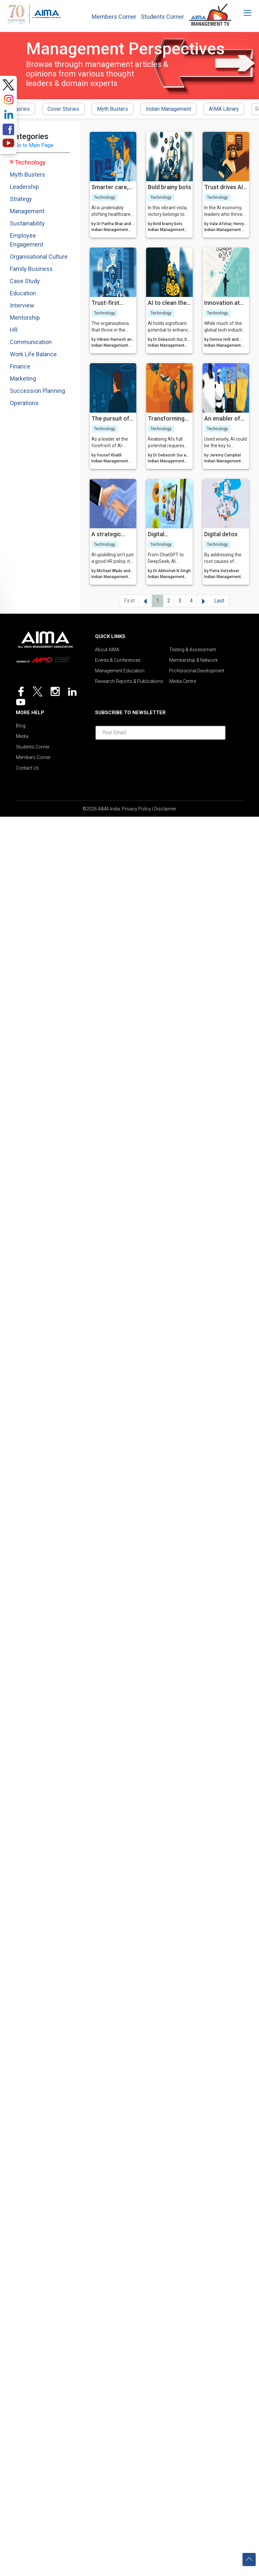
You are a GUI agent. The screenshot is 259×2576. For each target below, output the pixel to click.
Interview (22, 305)
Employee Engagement (26, 240)
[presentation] (160, 758)
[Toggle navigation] (243, 12)
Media (22, 736)
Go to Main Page (34, 145)
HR (14, 329)
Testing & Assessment (192, 649)
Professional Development (196, 670)
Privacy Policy (136, 808)
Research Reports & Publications (129, 681)
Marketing (23, 378)
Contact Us (27, 768)
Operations (24, 402)
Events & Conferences (118, 660)
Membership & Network (193, 660)
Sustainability (27, 223)
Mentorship (25, 317)
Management (27, 211)
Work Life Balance (33, 354)
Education (23, 293)
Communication (31, 341)
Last (219, 601)
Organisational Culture (39, 256)
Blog (20, 725)
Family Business (31, 268)
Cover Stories (63, 109)
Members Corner (114, 17)
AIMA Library (224, 109)
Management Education (120, 670)
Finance (20, 366)
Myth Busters (112, 109)
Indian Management (168, 109)
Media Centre (182, 681)
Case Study (25, 281)
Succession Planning (37, 390)
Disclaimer (165, 808)
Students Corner (162, 17)
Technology (30, 162)
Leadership (24, 186)
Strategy (21, 198)
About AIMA (107, 649)
